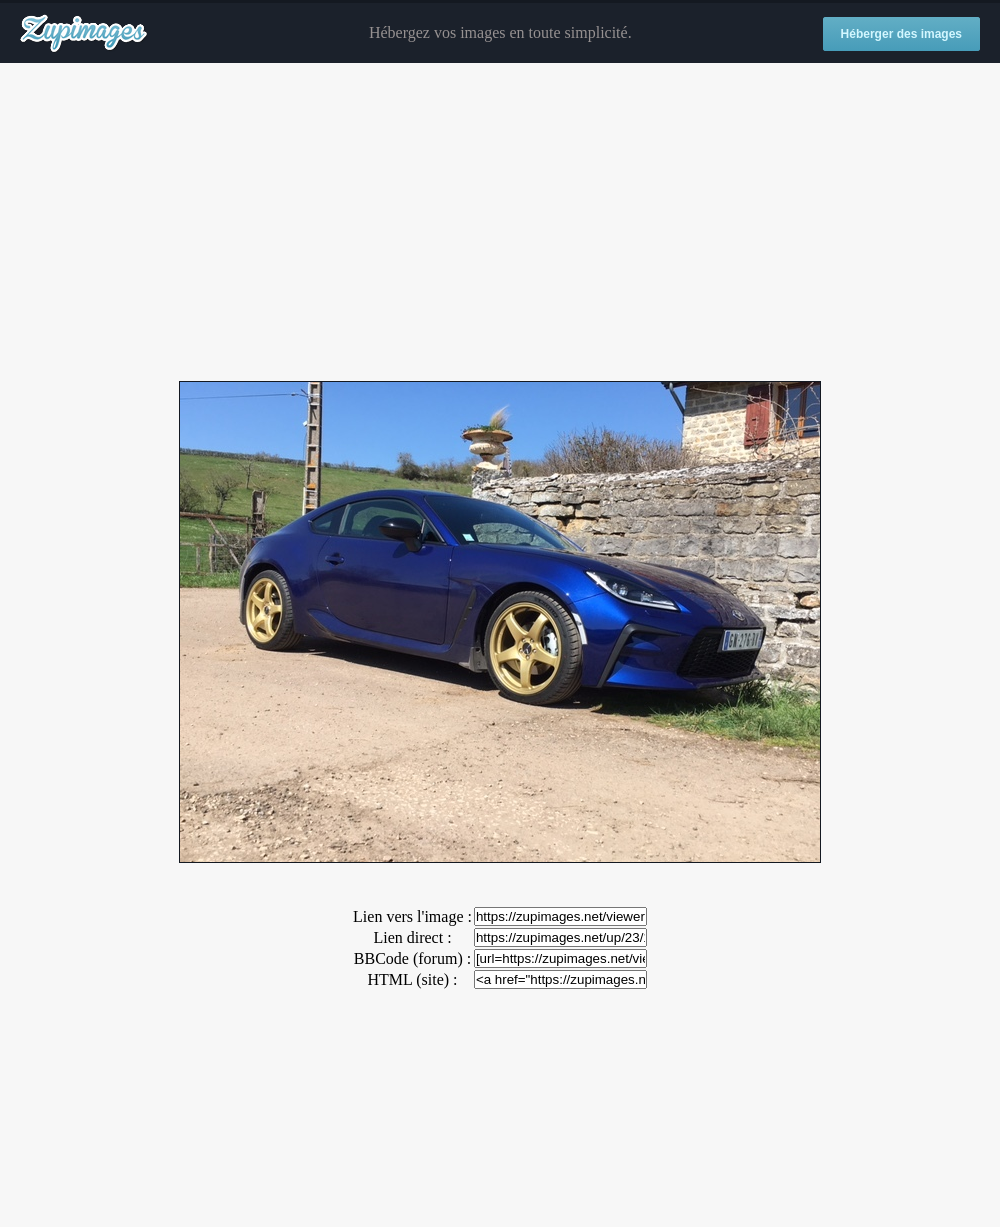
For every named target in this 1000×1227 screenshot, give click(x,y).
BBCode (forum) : (412, 958)
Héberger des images (901, 34)
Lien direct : (412, 937)
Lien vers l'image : (412, 916)
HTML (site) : (412, 979)
